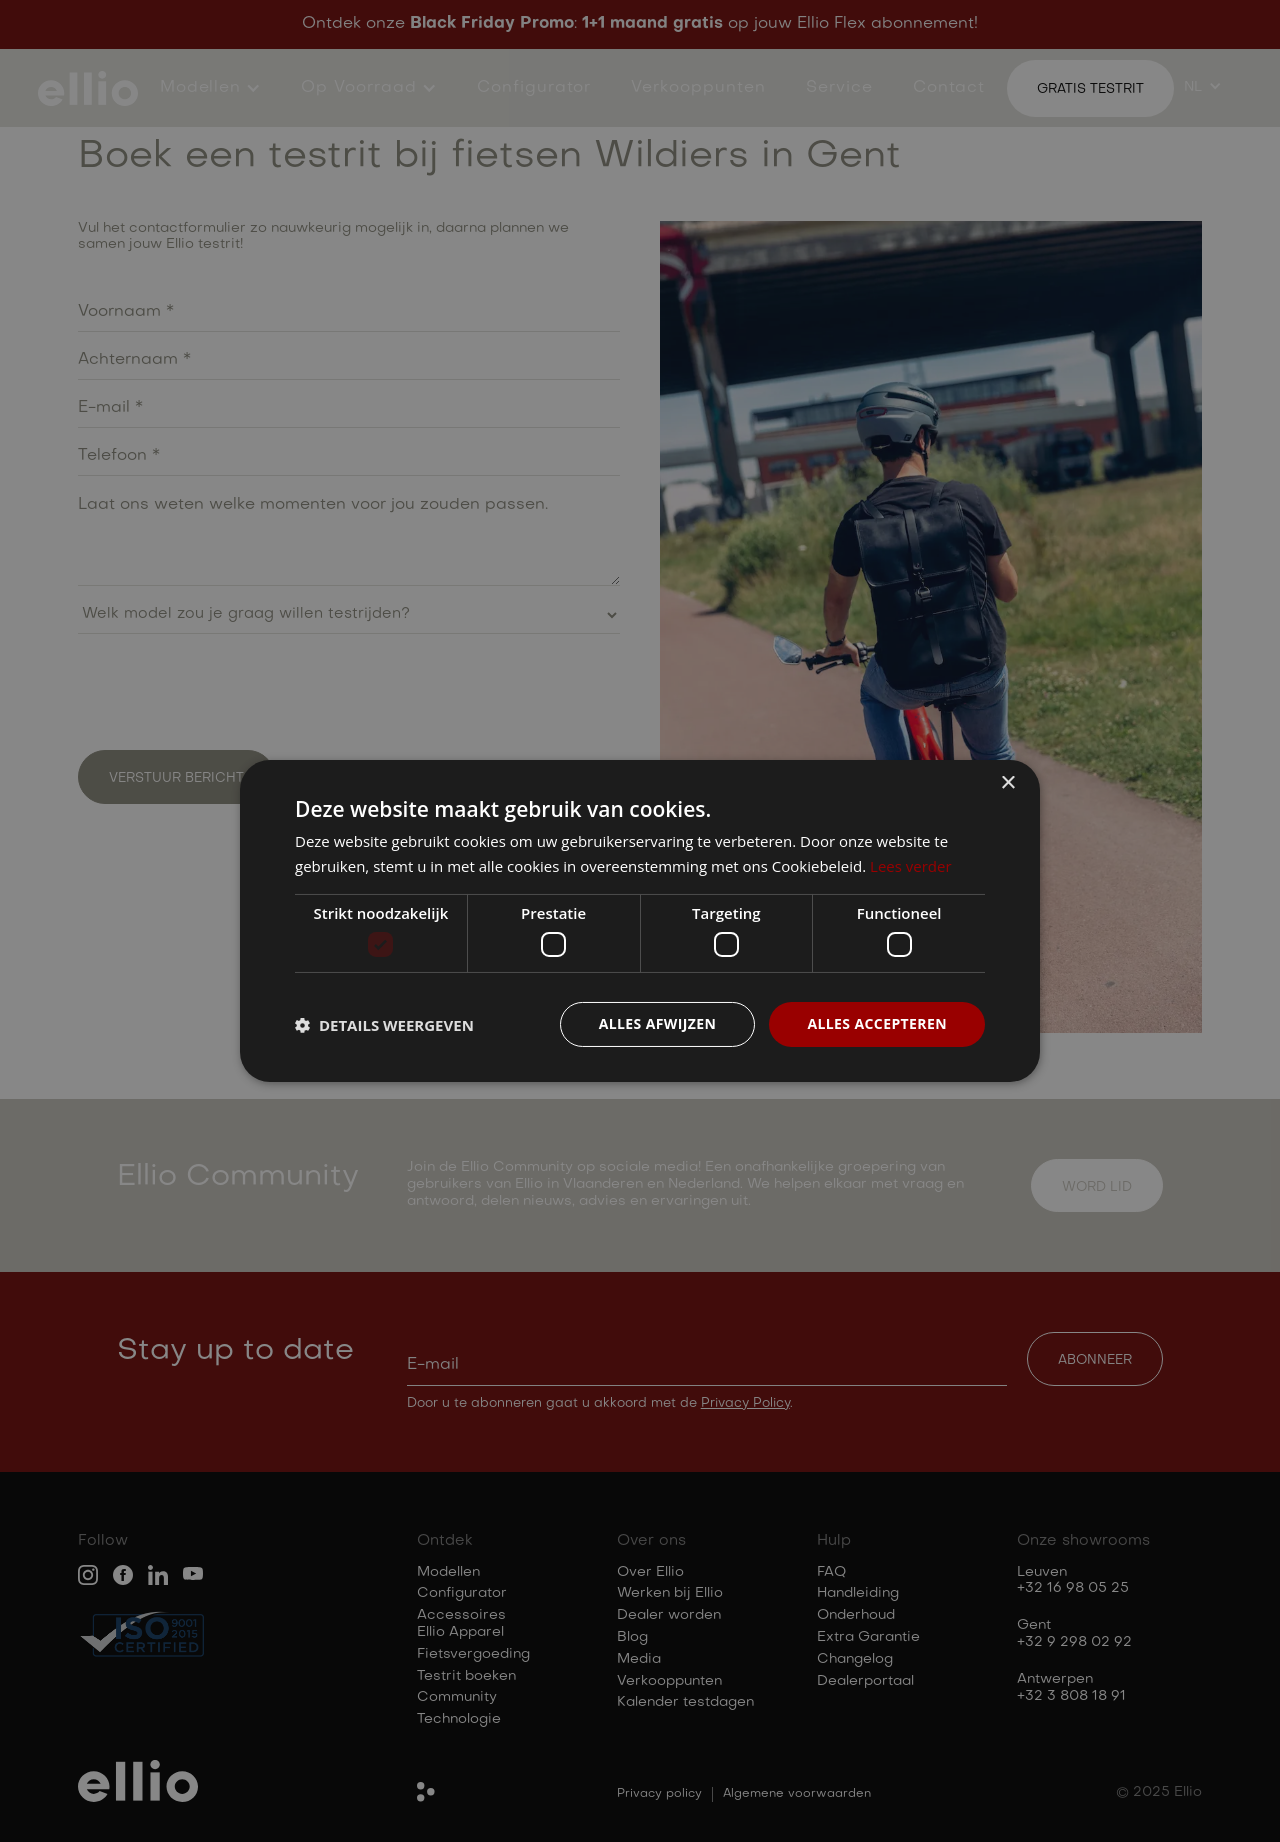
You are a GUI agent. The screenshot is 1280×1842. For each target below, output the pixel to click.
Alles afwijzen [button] (658, 1023)
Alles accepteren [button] (877, 1023)
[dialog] (640, 921)
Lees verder (911, 866)
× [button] (1007, 783)
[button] (384, 1025)
